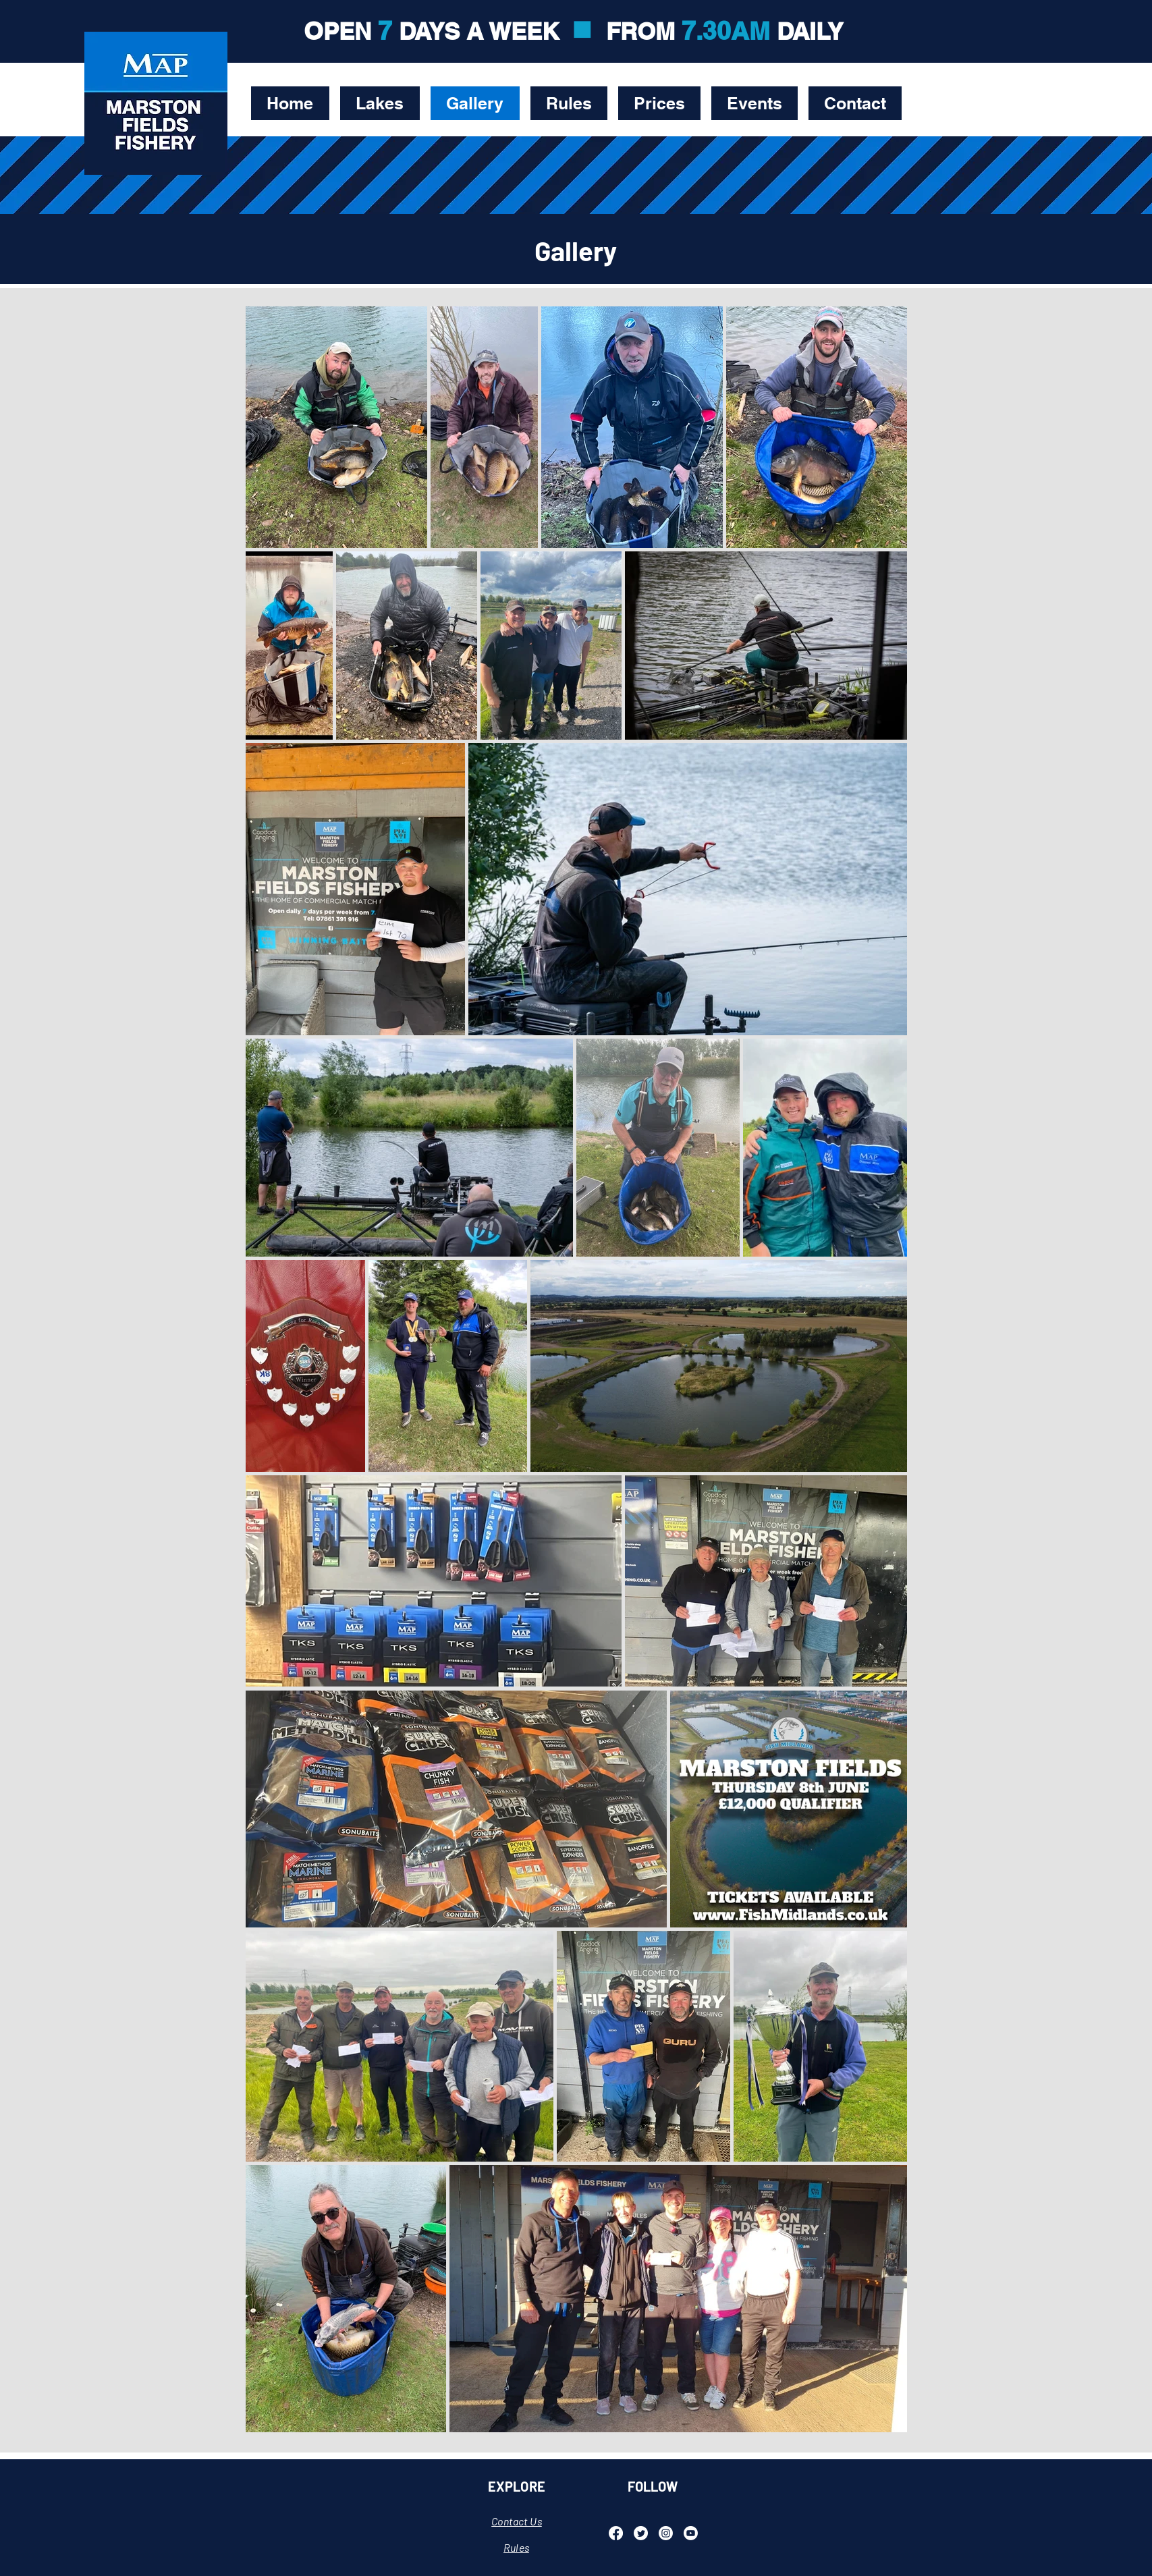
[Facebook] (616, 2533)
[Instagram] (666, 2533)
